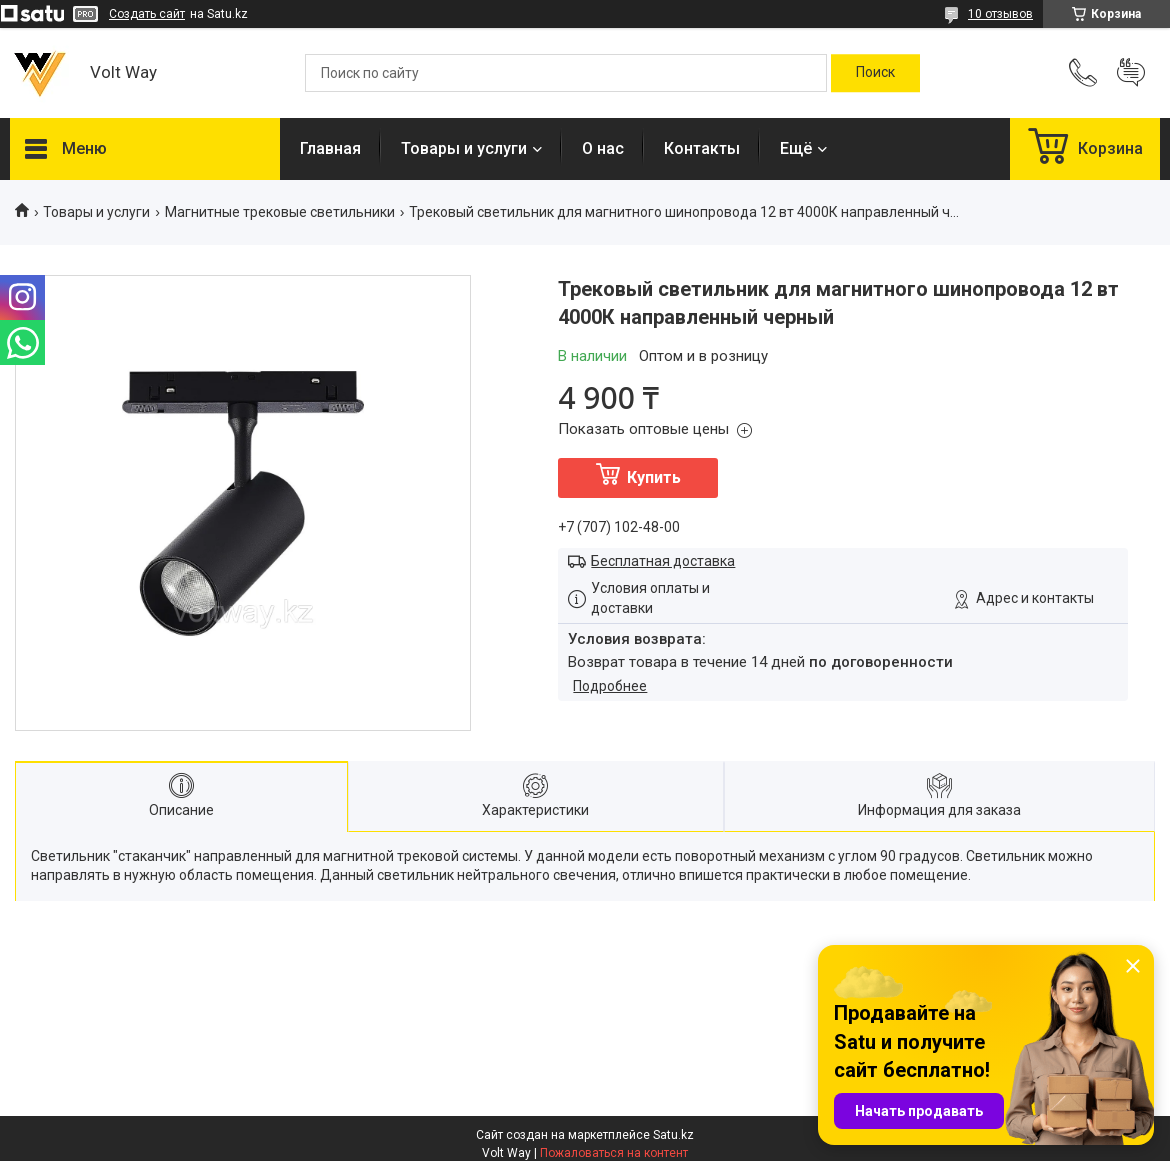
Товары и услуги (464, 148)
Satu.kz (673, 1135)
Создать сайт (147, 14)
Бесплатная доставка (663, 561)
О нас (603, 148)
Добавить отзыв (1131, 73)
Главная (330, 148)
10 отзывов (1000, 14)
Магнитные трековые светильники (280, 212)
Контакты (702, 148)
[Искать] (875, 73)
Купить (654, 477)
